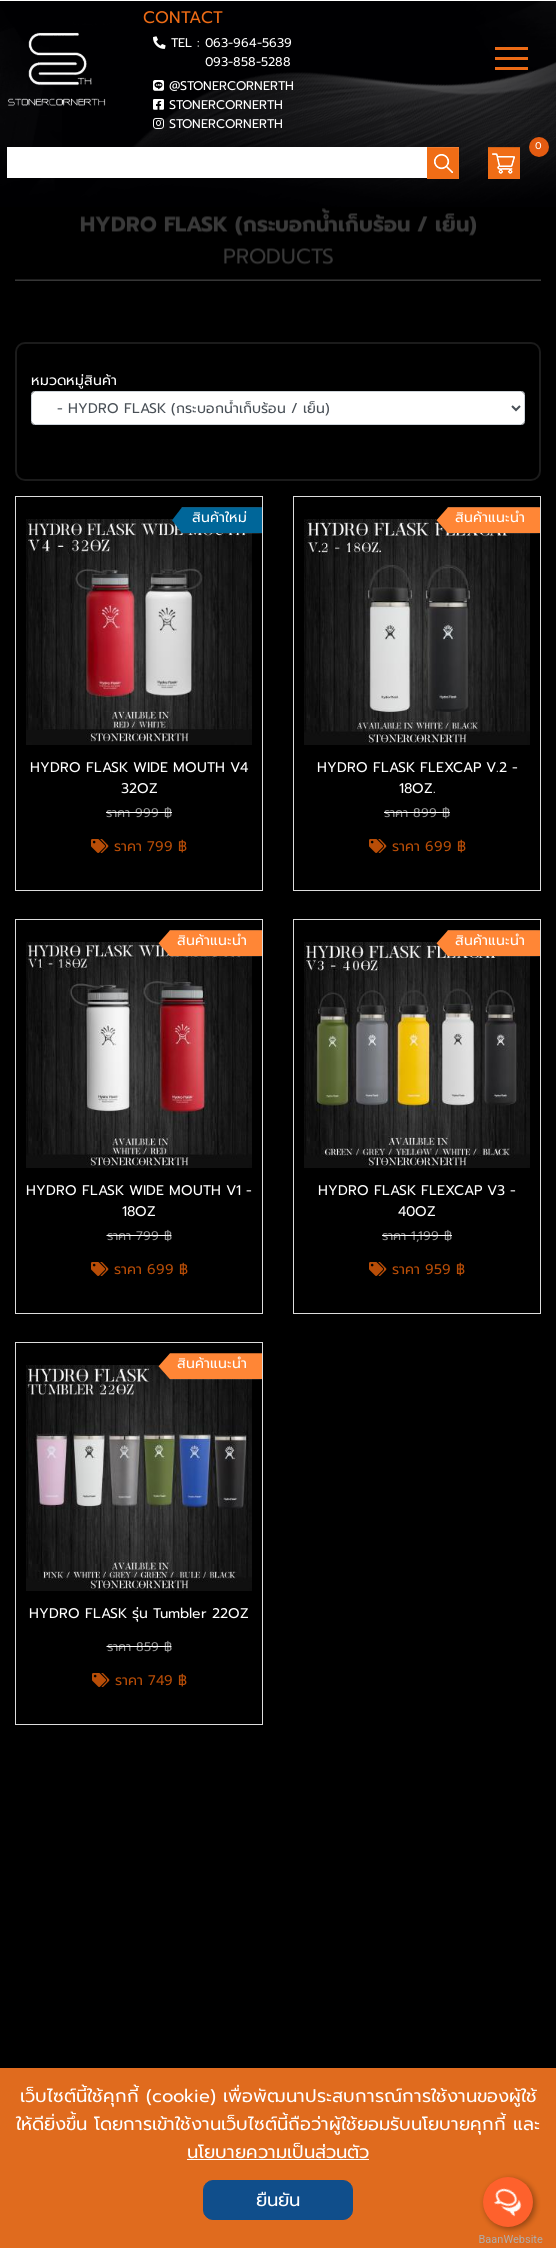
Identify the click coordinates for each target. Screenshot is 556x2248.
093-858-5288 (248, 61)
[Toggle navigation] (511, 61)
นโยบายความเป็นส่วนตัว (278, 2152)
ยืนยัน (278, 2200)
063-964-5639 (248, 42)
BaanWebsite (509, 2239)
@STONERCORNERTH (231, 85)
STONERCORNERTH (226, 104)
